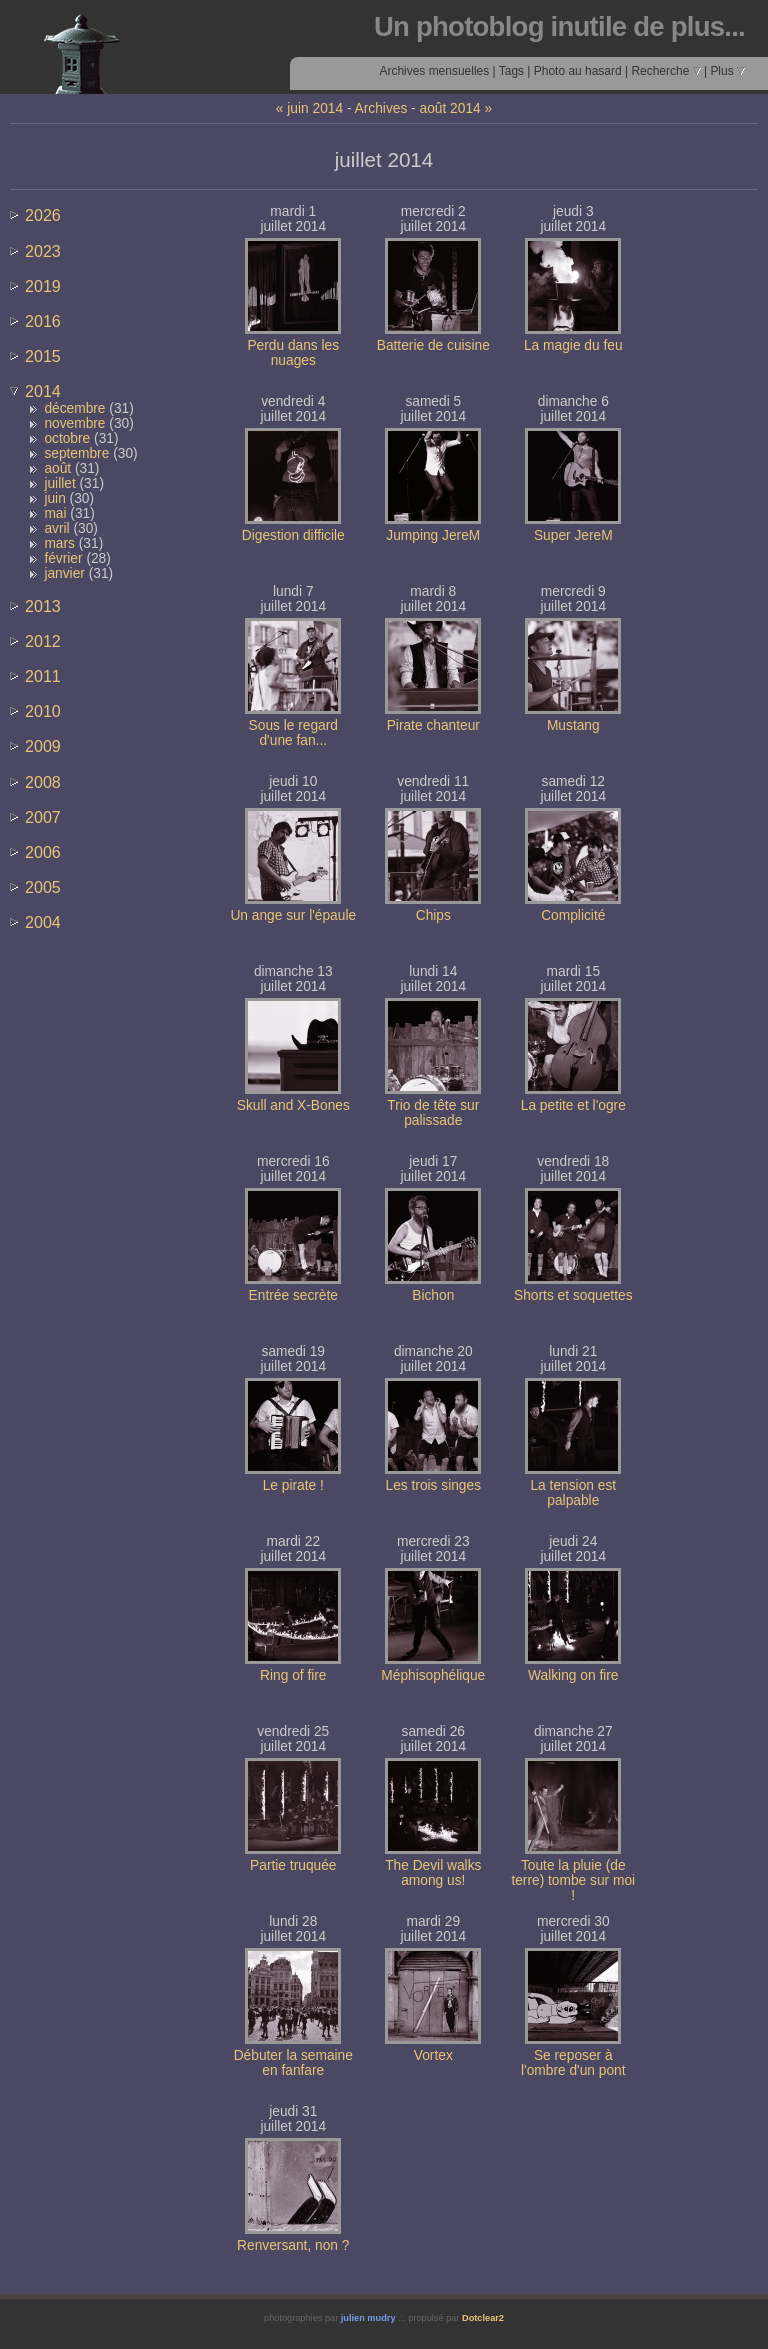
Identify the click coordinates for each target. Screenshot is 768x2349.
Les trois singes (434, 1485)
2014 (43, 391)
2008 (43, 782)
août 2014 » (456, 108)
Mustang (573, 725)
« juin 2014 (309, 108)
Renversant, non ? (293, 2245)
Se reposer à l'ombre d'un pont (573, 2063)
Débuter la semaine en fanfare (293, 2063)
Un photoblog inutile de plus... (559, 26)
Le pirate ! (293, 1485)
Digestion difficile (293, 535)
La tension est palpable (573, 1493)
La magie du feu (573, 345)
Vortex (433, 2055)
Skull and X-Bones (293, 1105)
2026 (43, 215)
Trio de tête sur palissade (433, 1113)
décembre (74, 408)
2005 (43, 887)
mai (55, 513)
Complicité (573, 915)
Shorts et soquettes (573, 1295)
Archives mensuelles (434, 71)
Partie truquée (293, 1865)
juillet (59, 483)
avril (56, 528)
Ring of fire (293, 1675)
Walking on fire (573, 1675)
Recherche (665, 71)
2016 (43, 321)
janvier (64, 573)
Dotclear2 (483, 2318)
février (63, 558)
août (57, 468)
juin (54, 498)
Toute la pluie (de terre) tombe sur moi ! (573, 1880)
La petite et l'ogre (573, 1105)
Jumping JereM (433, 535)
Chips (433, 915)
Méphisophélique (433, 1675)
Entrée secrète (293, 1295)
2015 (43, 356)
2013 (43, 606)
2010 (43, 711)
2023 (43, 251)
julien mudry (368, 2318)
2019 (43, 286)
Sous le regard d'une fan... (293, 733)
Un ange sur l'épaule (293, 915)
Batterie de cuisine (433, 345)
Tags (511, 71)
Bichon (433, 1295)
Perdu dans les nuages (293, 353)
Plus (727, 71)
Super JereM (573, 535)
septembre (76, 453)
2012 (43, 641)
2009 (43, 746)
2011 (43, 676)
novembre (74, 423)
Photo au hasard (578, 71)
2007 (43, 817)
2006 (43, 852)
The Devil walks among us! (433, 1873)
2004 (43, 922)
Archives (381, 108)
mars (59, 543)
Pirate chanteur (433, 725)
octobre (67, 438)
